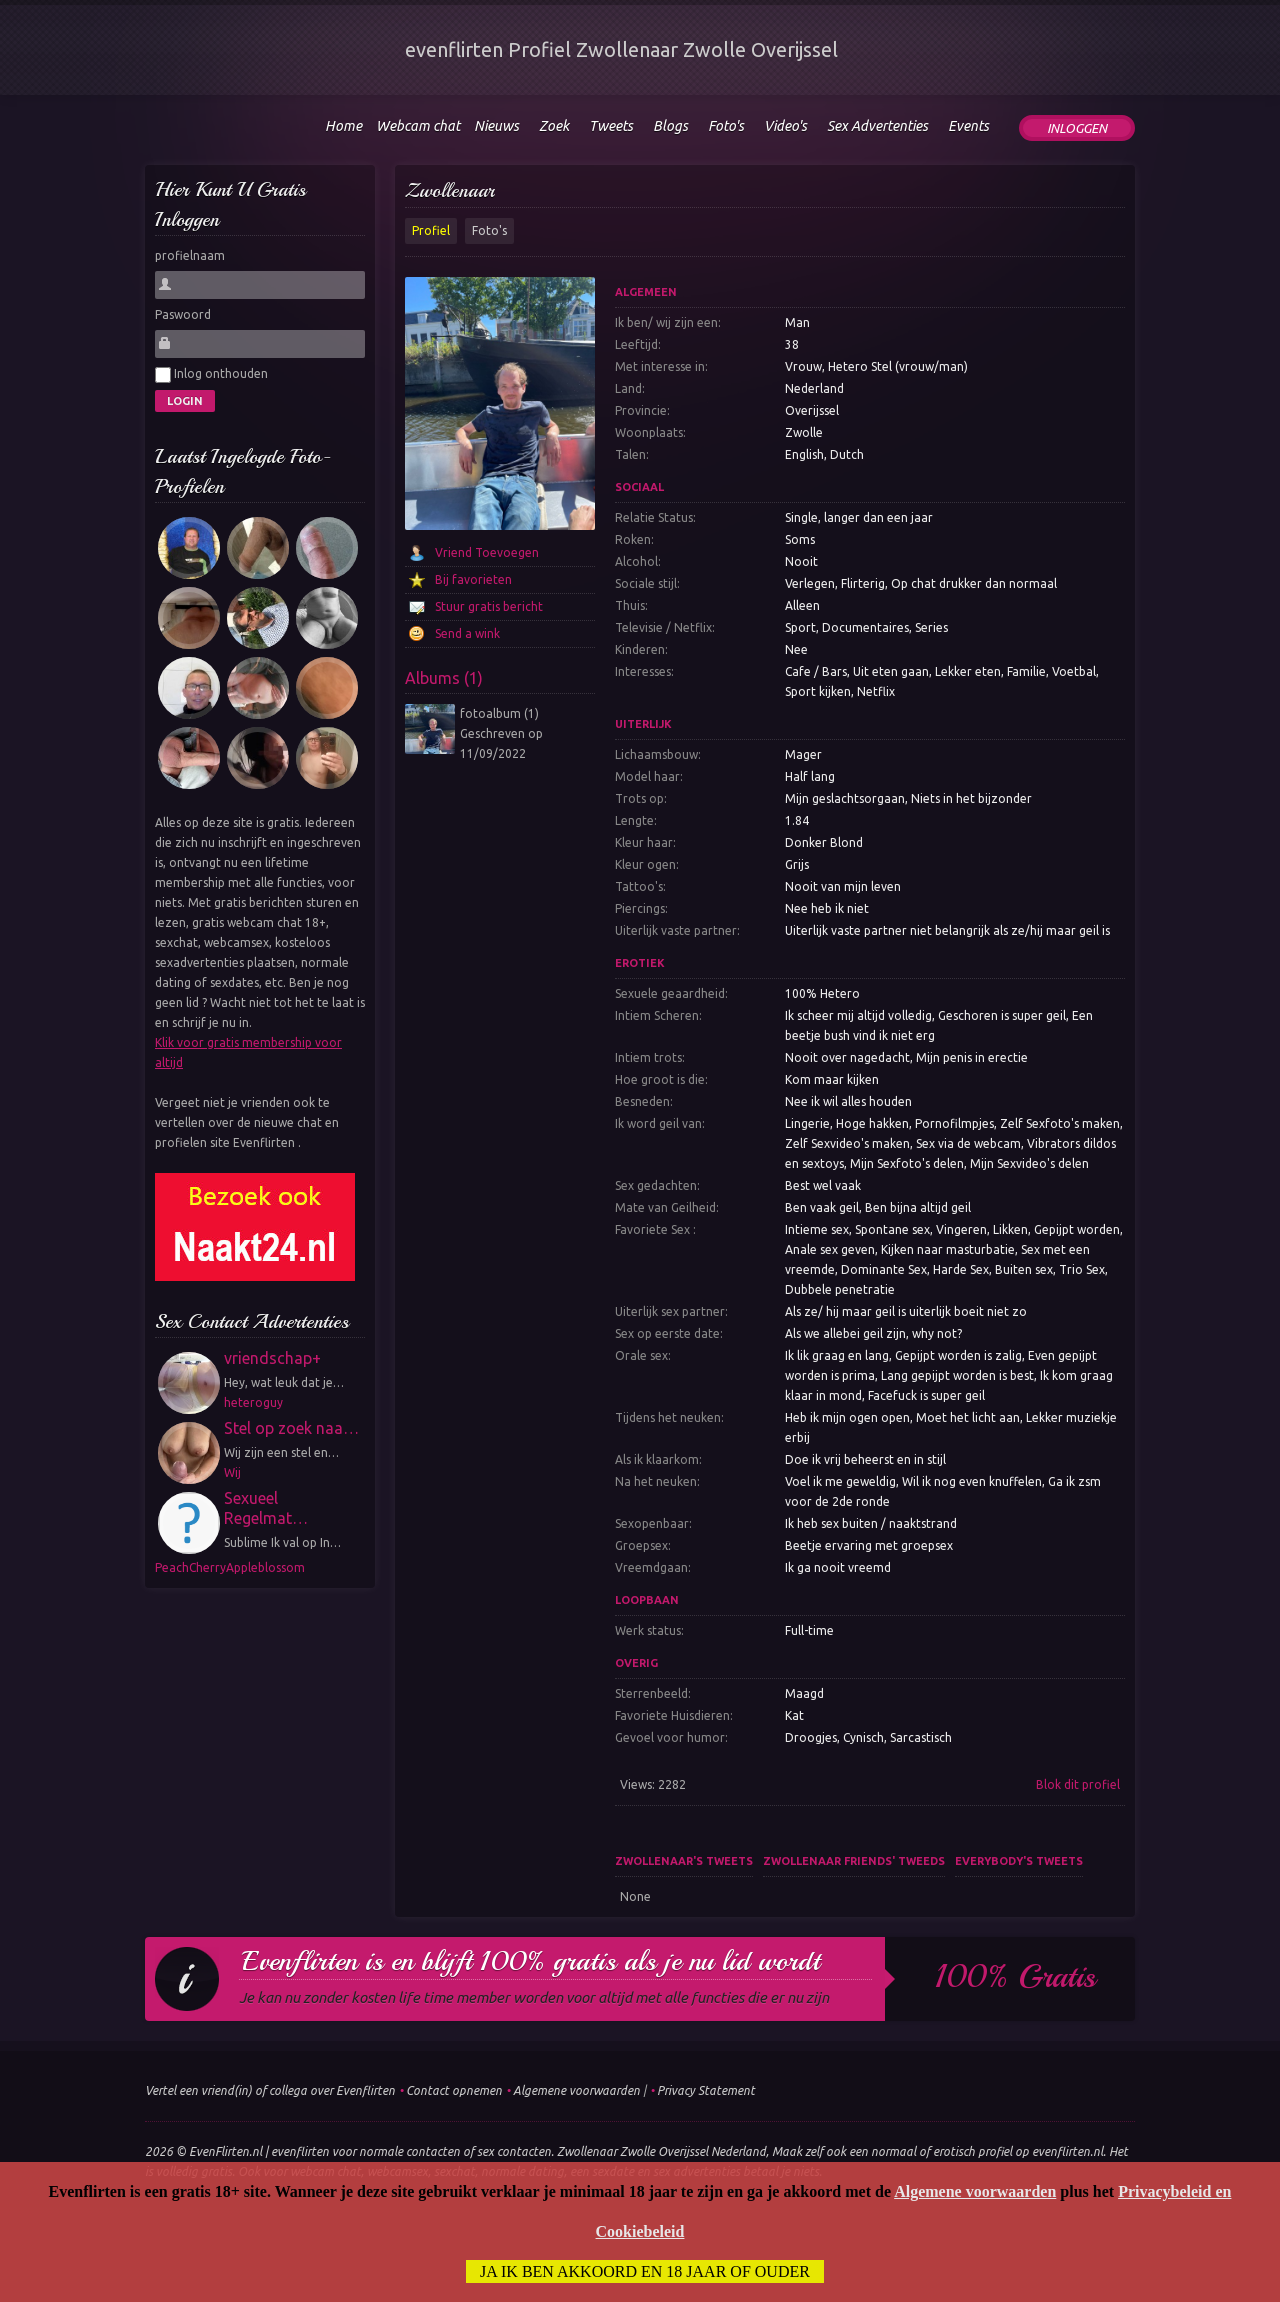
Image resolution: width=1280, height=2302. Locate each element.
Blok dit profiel (1078, 1784)
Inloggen (1077, 128)
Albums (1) (444, 678)
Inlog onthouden (211, 375)
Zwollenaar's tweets (684, 1861)
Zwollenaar (450, 190)
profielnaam (190, 255)
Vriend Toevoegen (487, 552)
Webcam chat (418, 126)
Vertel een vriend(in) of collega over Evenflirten (270, 2090)
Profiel (431, 230)
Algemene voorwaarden (576, 2090)
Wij (232, 1472)
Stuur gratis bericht (489, 606)
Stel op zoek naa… (291, 1428)
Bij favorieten (473, 579)
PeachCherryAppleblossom (230, 1567)
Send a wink (467, 633)
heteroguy (253, 1402)
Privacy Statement (706, 2090)
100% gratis (1015, 1977)
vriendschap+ (272, 1358)
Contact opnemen (454, 2090)
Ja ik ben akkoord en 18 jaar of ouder (645, 2271)
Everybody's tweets (1019, 1861)
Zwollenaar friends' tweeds (854, 1861)
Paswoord (183, 314)
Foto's (489, 230)
